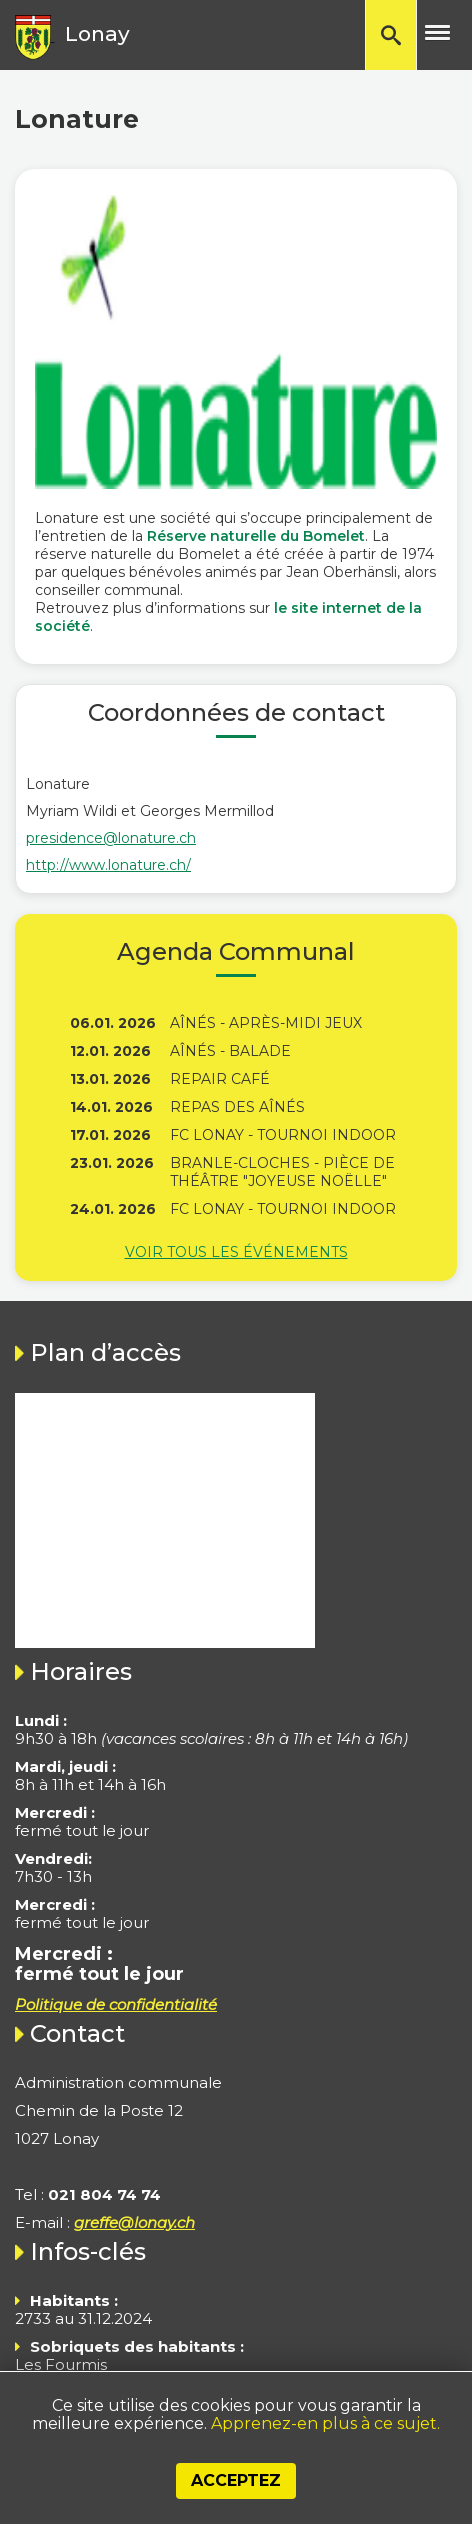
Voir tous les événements (236, 1252)
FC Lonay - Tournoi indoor (283, 1135)
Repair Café (220, 1079)
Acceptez (236, 2480)
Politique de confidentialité (116, 2004)
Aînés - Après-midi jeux (266, 1023)
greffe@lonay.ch (134, 2222)
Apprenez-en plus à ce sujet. (325, 2423)
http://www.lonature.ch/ (108, 865)
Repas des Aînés (237, 1107)
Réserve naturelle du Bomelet (256, 536)
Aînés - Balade (230, 1051)
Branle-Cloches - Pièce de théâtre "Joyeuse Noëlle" (282, 1172)
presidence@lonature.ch (111, 838)
